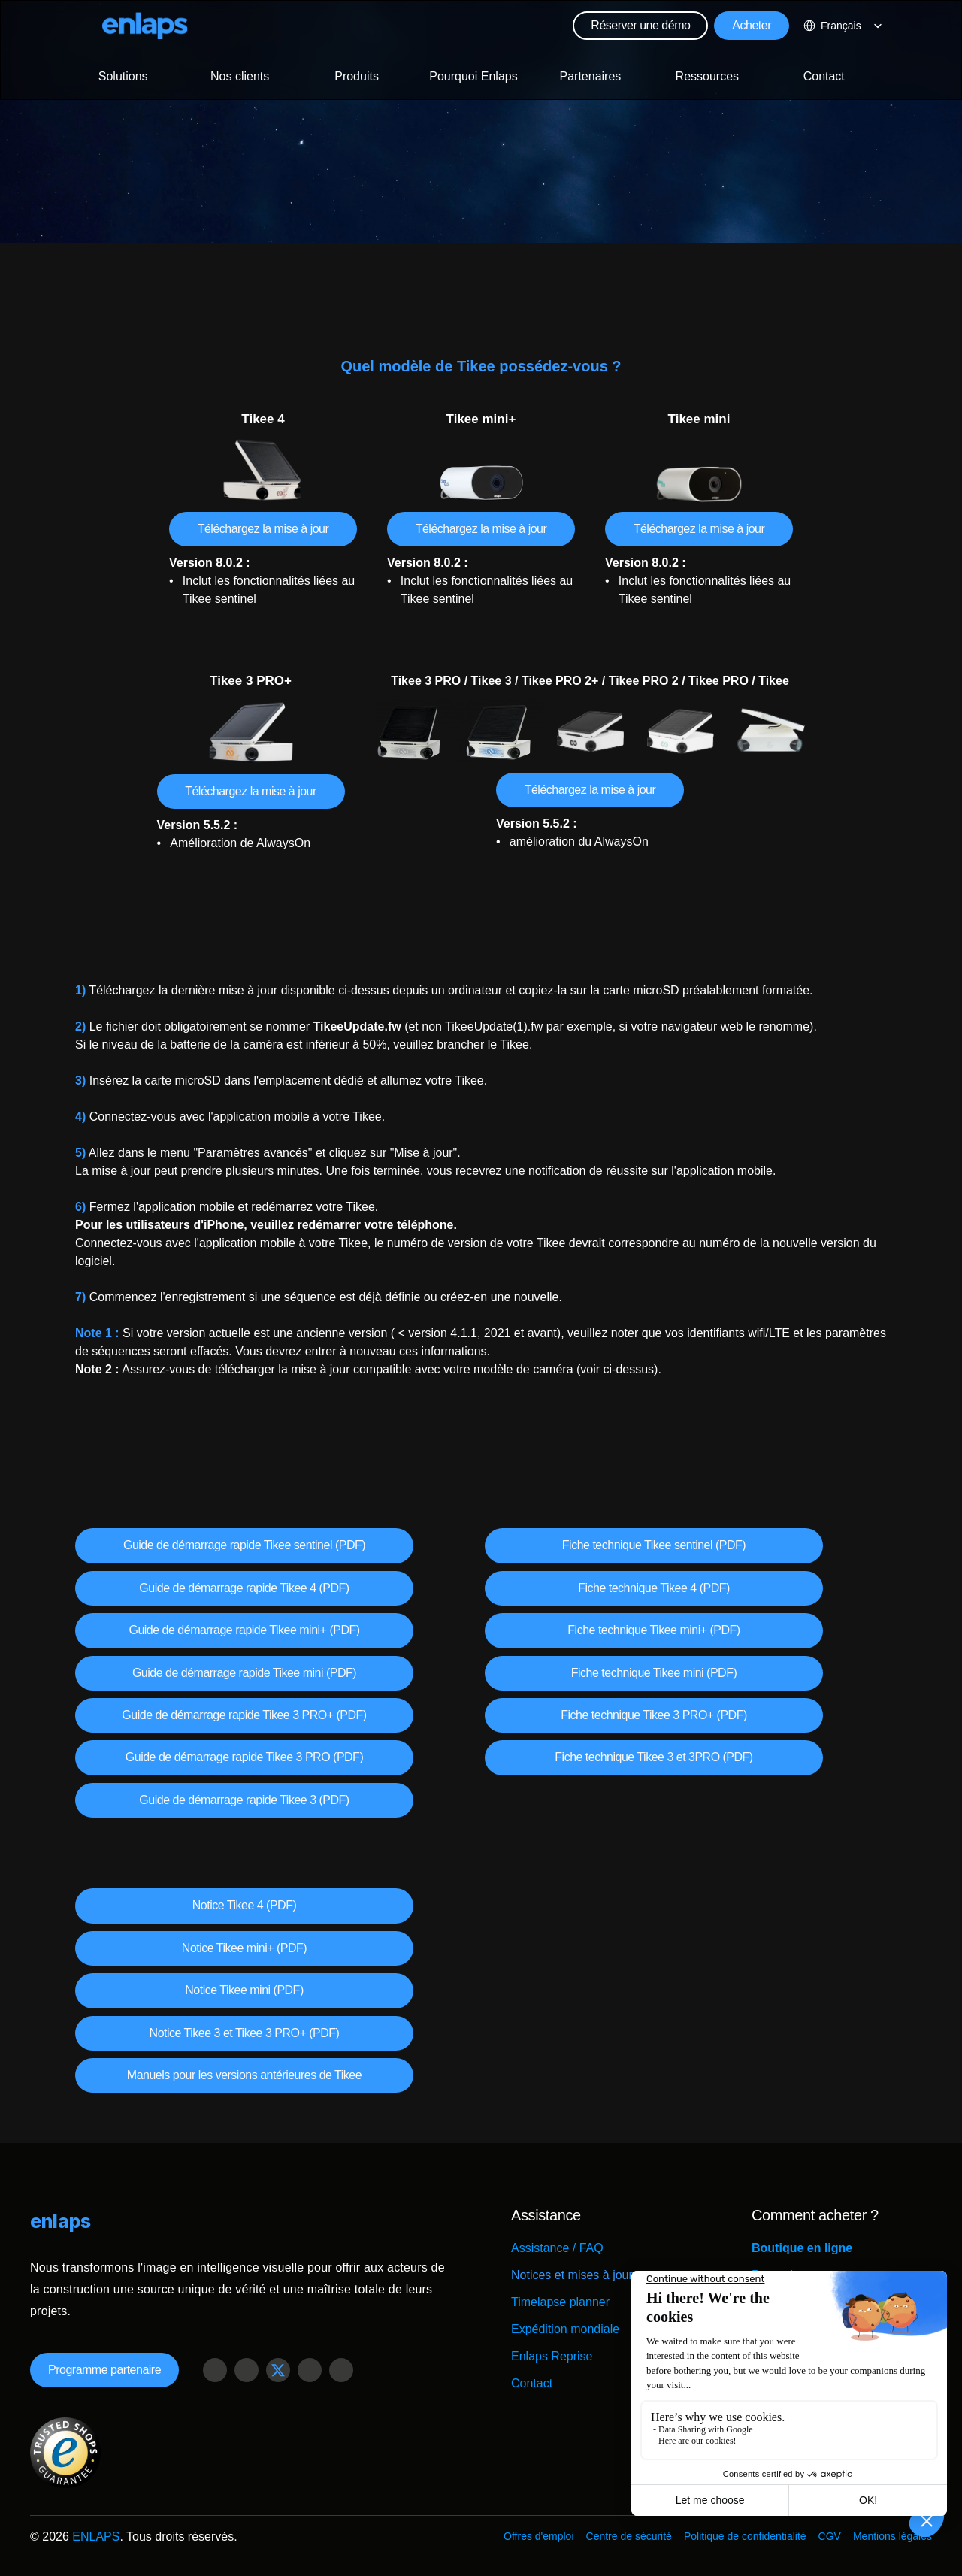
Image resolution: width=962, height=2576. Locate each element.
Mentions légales (892, 2536)
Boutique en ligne (802, 2248)
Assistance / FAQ (557, 2248)
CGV (829, 2536)
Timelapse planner (560, 2302)
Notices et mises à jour (572, 2275)
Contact (531, 2383)
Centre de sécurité (629, 2536)
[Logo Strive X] (145, 25)
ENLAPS (95, 2536)
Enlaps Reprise (552, 2356)
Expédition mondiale (565, 2329)
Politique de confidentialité (745, 2536)
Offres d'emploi (538, 2536)
